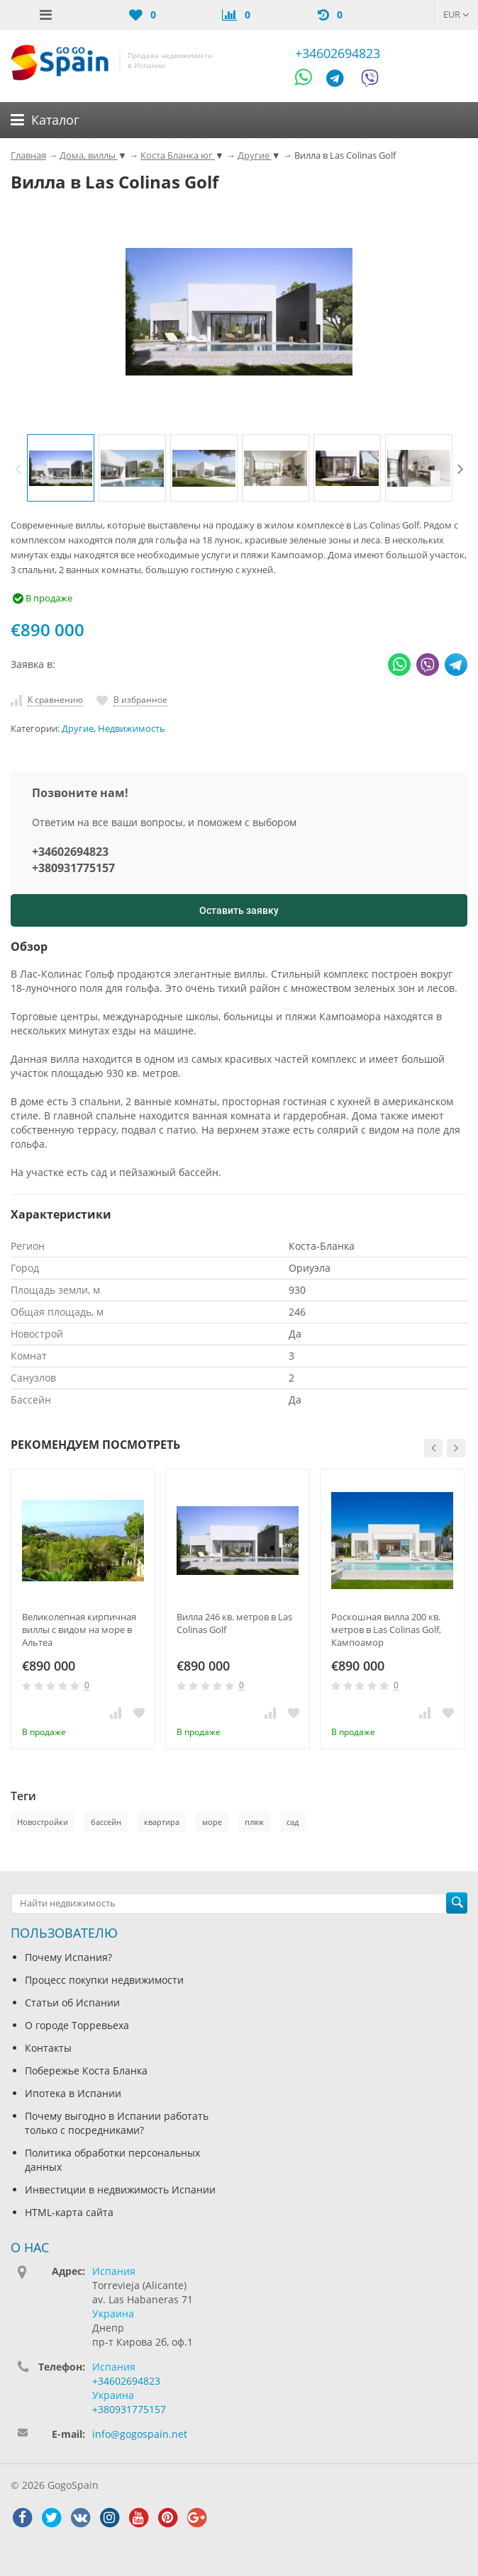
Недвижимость (131, 729)
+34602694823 (337, 53)
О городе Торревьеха (77, 2025)
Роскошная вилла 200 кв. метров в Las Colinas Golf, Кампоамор (386, 1629)
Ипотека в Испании (73, 2093)
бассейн (106, 1822)
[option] (60, 468)
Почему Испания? (68, 1957)
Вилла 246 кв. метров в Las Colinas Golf (234, 1623)
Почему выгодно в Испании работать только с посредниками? (117, 2123)
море (212, 1822)
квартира (161, 1822)
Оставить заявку (239, 910)
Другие (78, 729)
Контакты (48, 2048)
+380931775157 (73, 868)
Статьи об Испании (72, 2002)
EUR (456, 14)
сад (293, 1822)
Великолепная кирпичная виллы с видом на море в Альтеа (79, 1629)
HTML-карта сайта (69, 2212)
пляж (254, 1822)
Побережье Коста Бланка (86, 2070)
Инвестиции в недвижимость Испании (120, 2189)
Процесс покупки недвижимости (104, 1980)
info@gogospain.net (139, 2434)
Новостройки (42, 1822)
